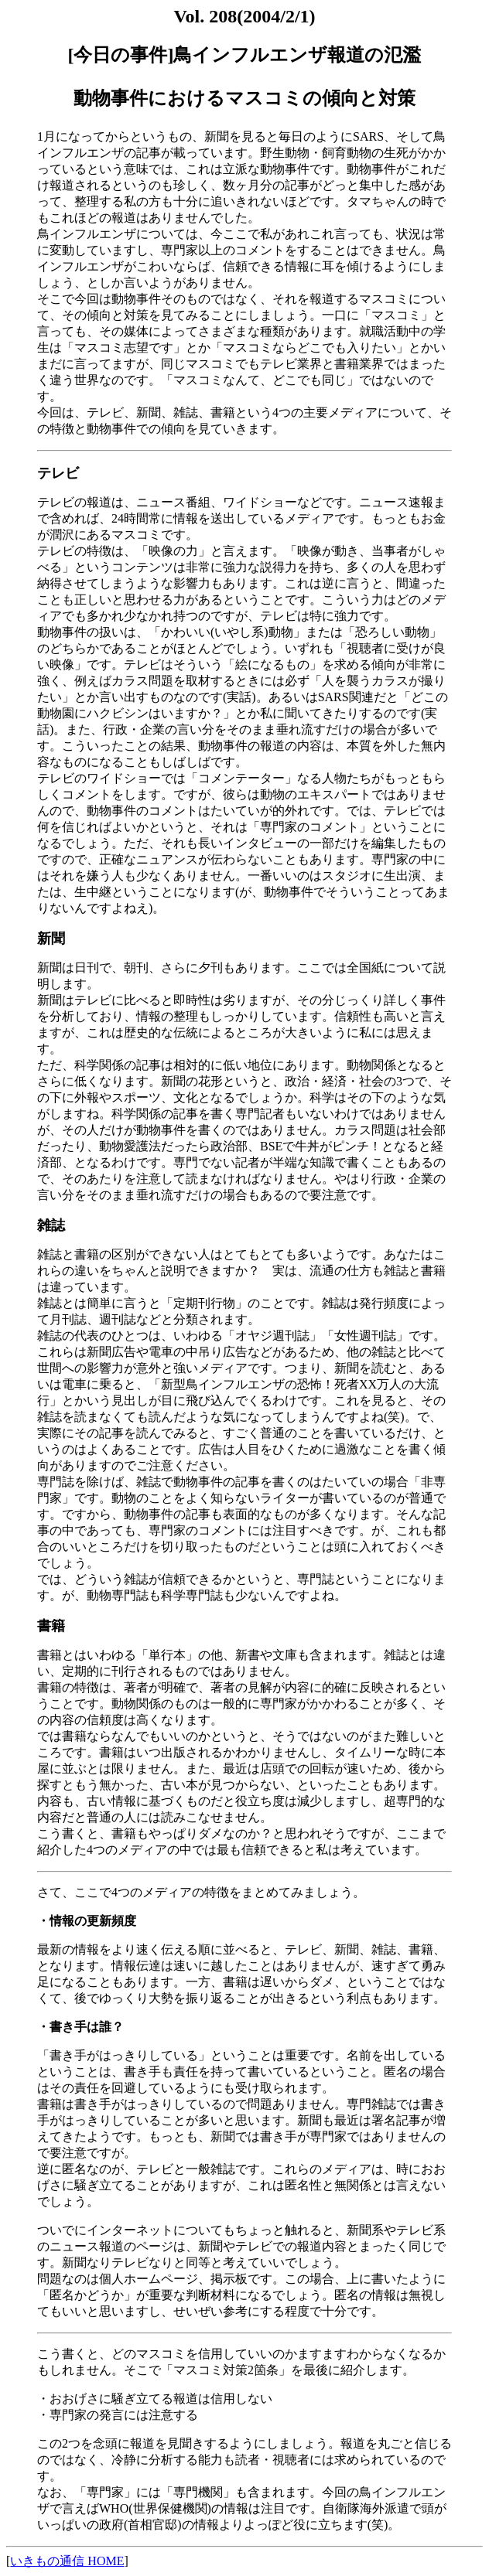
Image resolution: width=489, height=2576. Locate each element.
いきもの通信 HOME (67, 2560)
